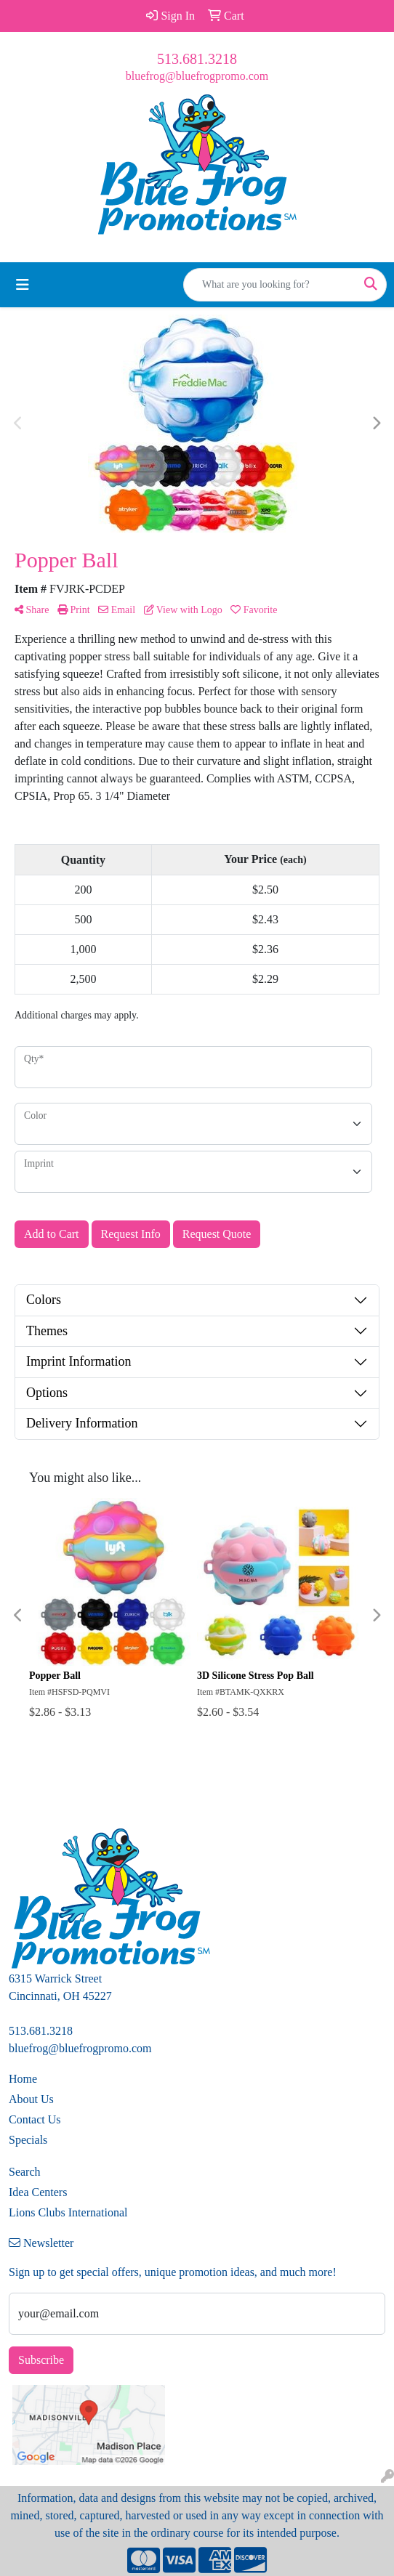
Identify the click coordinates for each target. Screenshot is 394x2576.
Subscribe (41, 2360)
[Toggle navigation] (22, 285)
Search (25, 2172)
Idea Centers (38, 2192)
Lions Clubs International (68, 2212)
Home (23, 2079)
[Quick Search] (269, 284)
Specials (28, 2140)
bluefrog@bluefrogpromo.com (197, 76)
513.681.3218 (197, 59)
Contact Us (35, 2119)
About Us (31, 2099)
